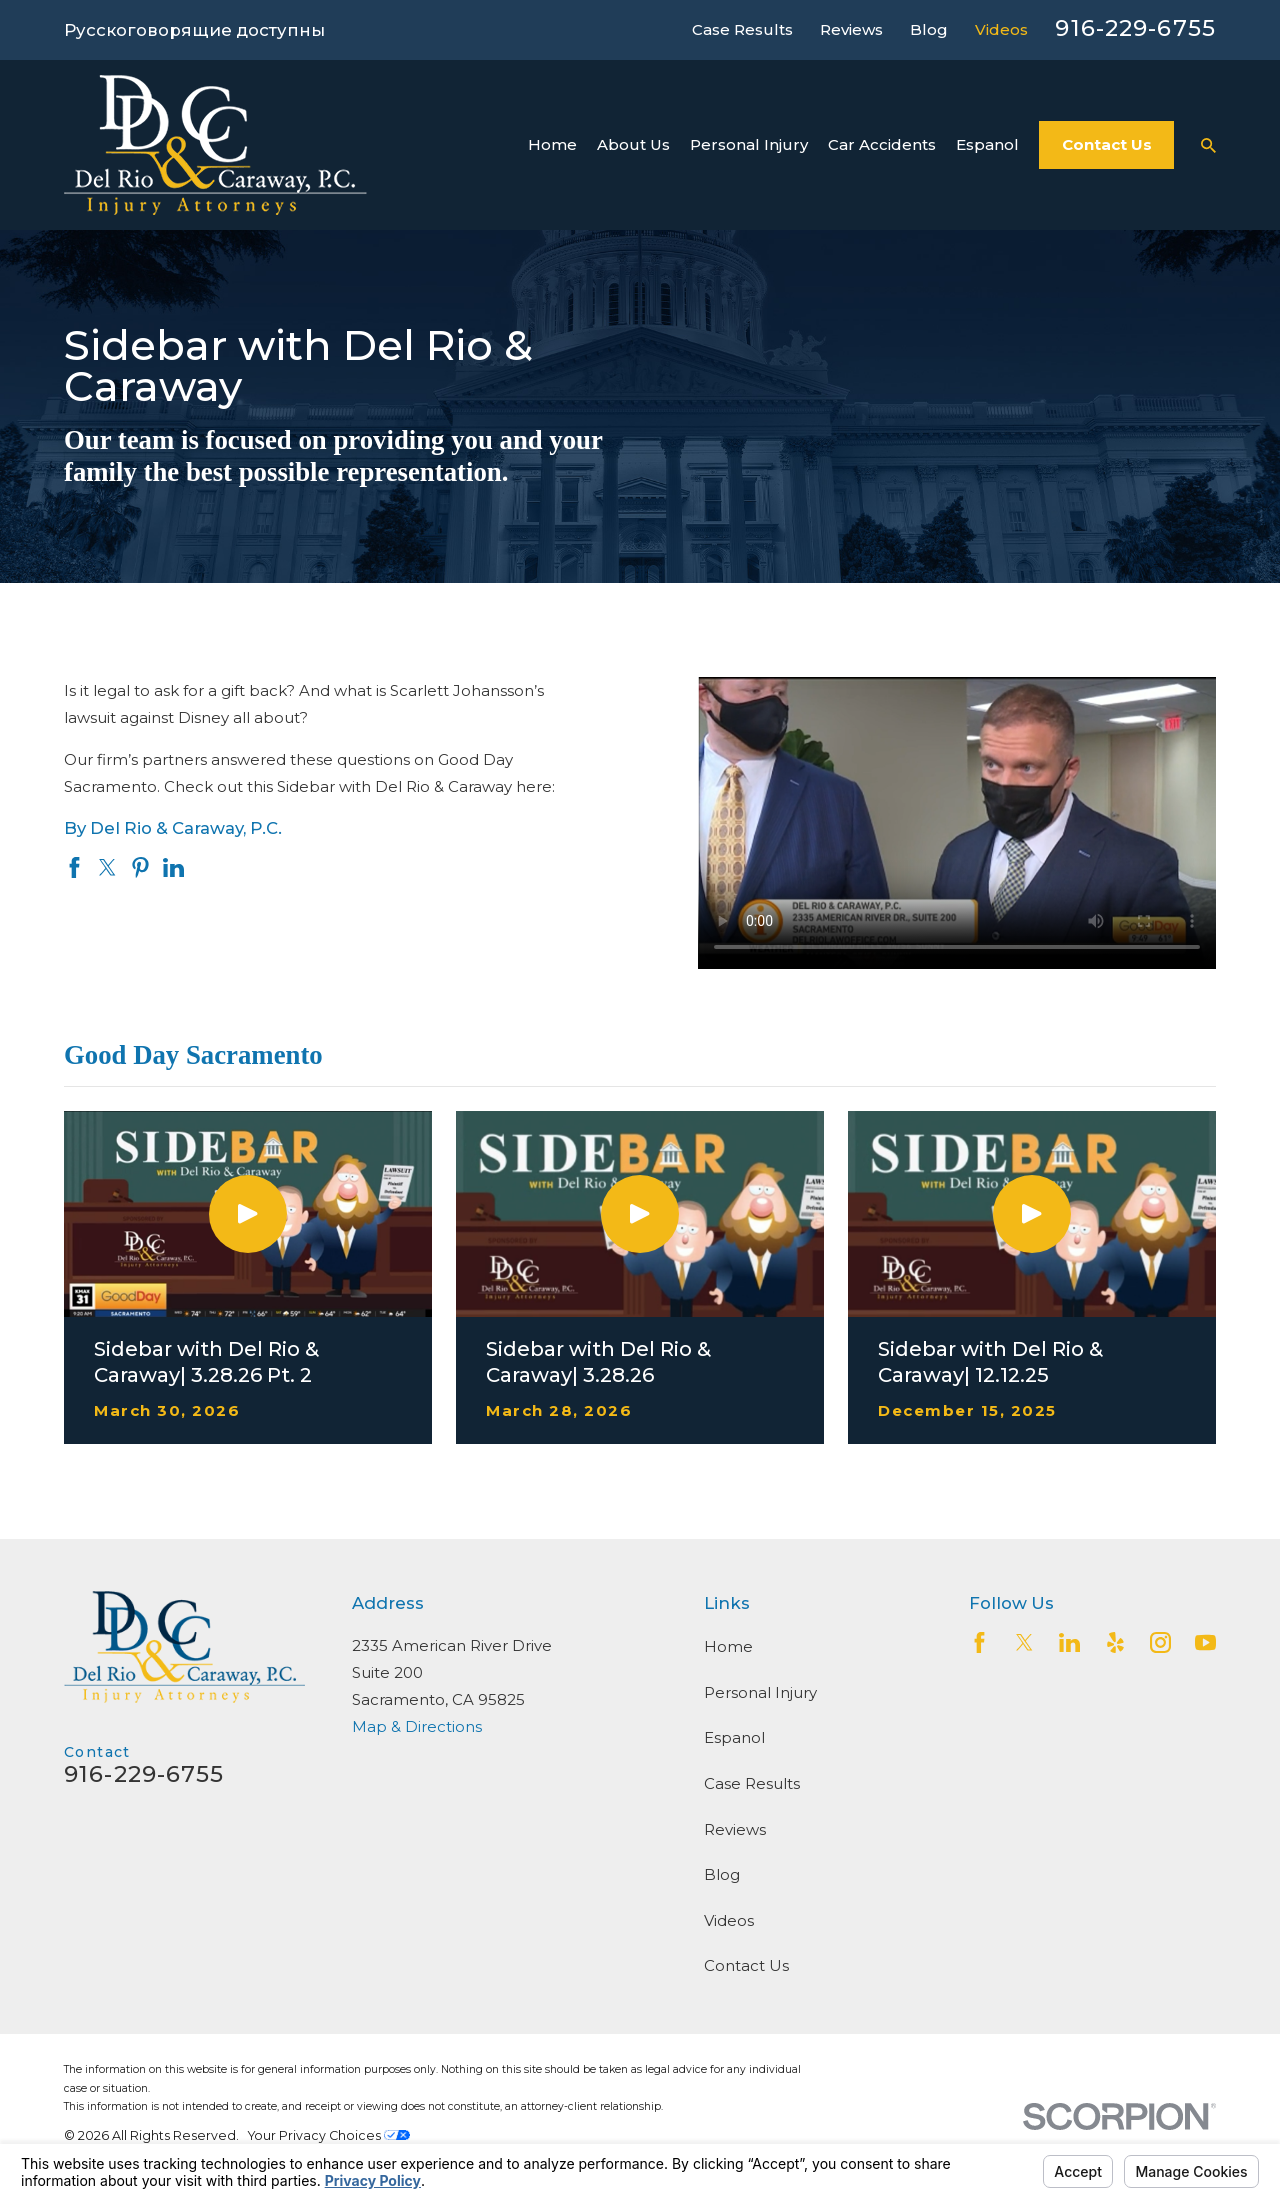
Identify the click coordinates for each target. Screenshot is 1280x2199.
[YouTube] (1205, 1642)
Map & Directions (417, 1726)
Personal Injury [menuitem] (749, 144)
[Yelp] (1115, 1642)
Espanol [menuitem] (987, 144)
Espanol (734, 1737)
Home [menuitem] (552, 144)
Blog (929, 29)
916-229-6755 (1135, 28)
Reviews (851, 29)
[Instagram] (1160, 1642)
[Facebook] (979, 1642)
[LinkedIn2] (1069, 1642)
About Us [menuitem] (633, 144)
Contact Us (1107, 144)
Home (728, 1646)
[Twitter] (1024, 1642)
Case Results (742, 29)
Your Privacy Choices (329, 2135)
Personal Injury (760, 1692)
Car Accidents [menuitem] (882, 144)
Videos (1001, 29)
